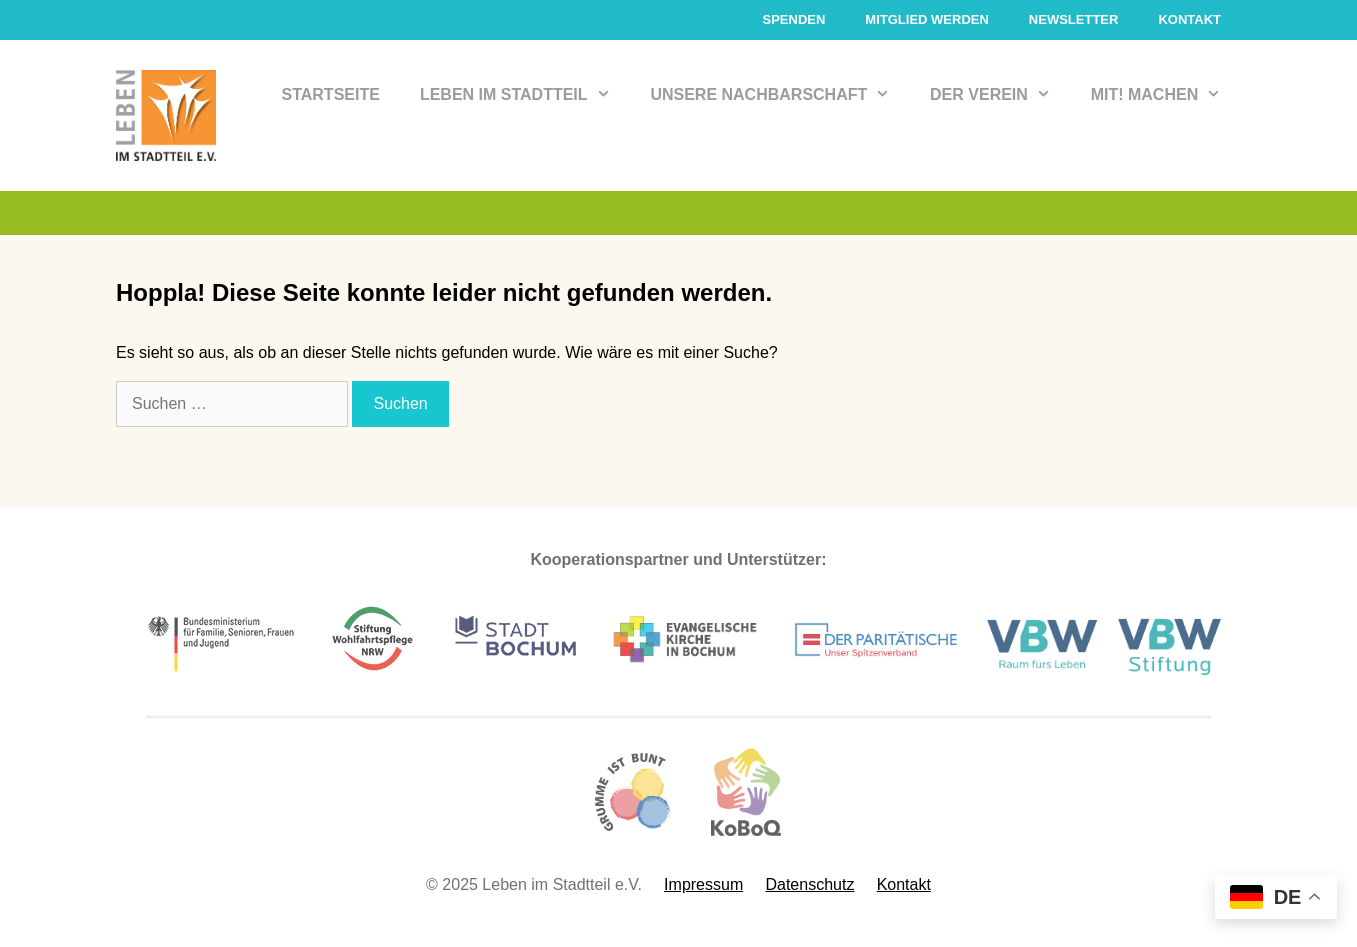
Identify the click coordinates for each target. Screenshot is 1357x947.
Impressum (703, 884)
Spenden (793, 19)
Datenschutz (809, 884)
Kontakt (1189, 19)
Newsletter (1074, 19)
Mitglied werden (927, 19)
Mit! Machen (1166, 95)
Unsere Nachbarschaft (780, 95)
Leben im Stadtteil (525, 95)
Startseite (331, 94)
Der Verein (1000, 95)
